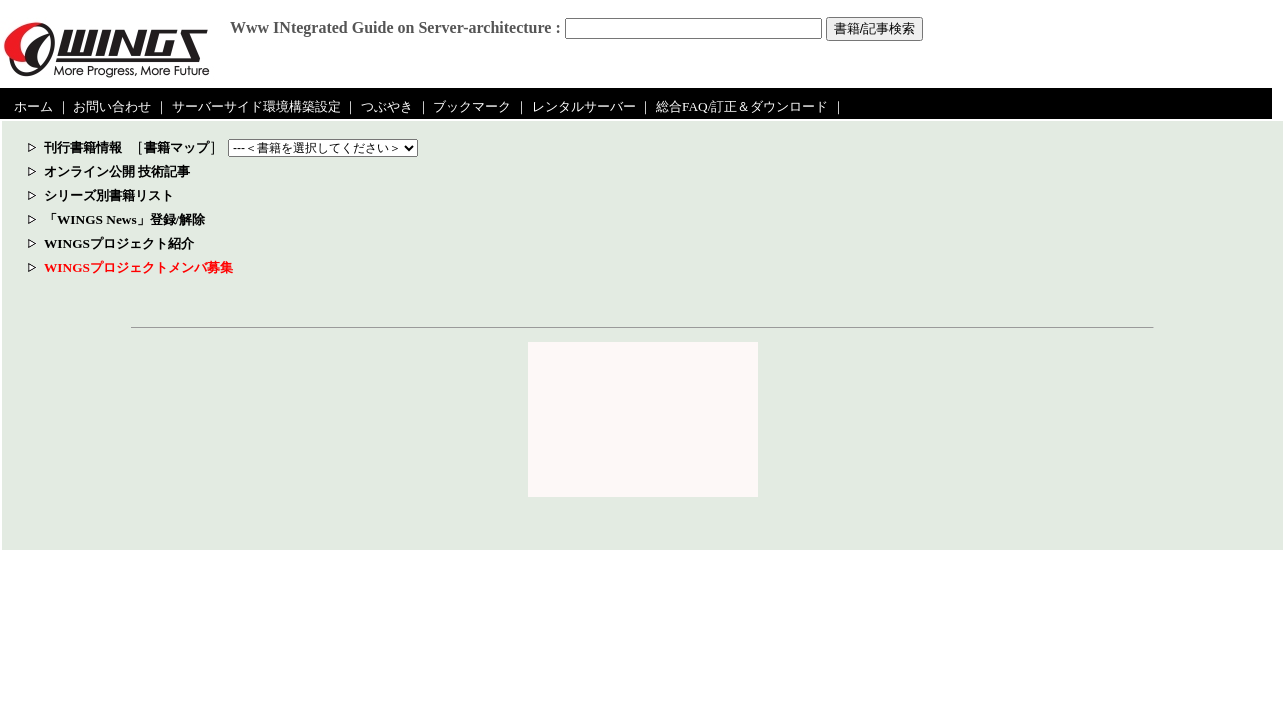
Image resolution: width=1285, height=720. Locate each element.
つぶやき (387, 106)
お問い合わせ (112, 106)
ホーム (33, 106)
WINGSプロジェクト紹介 (119, 243)
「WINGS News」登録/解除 (124, 219)
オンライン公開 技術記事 (117, 171)
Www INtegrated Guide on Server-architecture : (395, 27)
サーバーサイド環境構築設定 (256, 106)
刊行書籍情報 (83, 147)
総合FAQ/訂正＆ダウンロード (742, 106)
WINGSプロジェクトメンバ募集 (138, 267)
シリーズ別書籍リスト (109, 195)
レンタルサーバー (584, 106)
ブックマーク (472, 106)
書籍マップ (176, 147)
